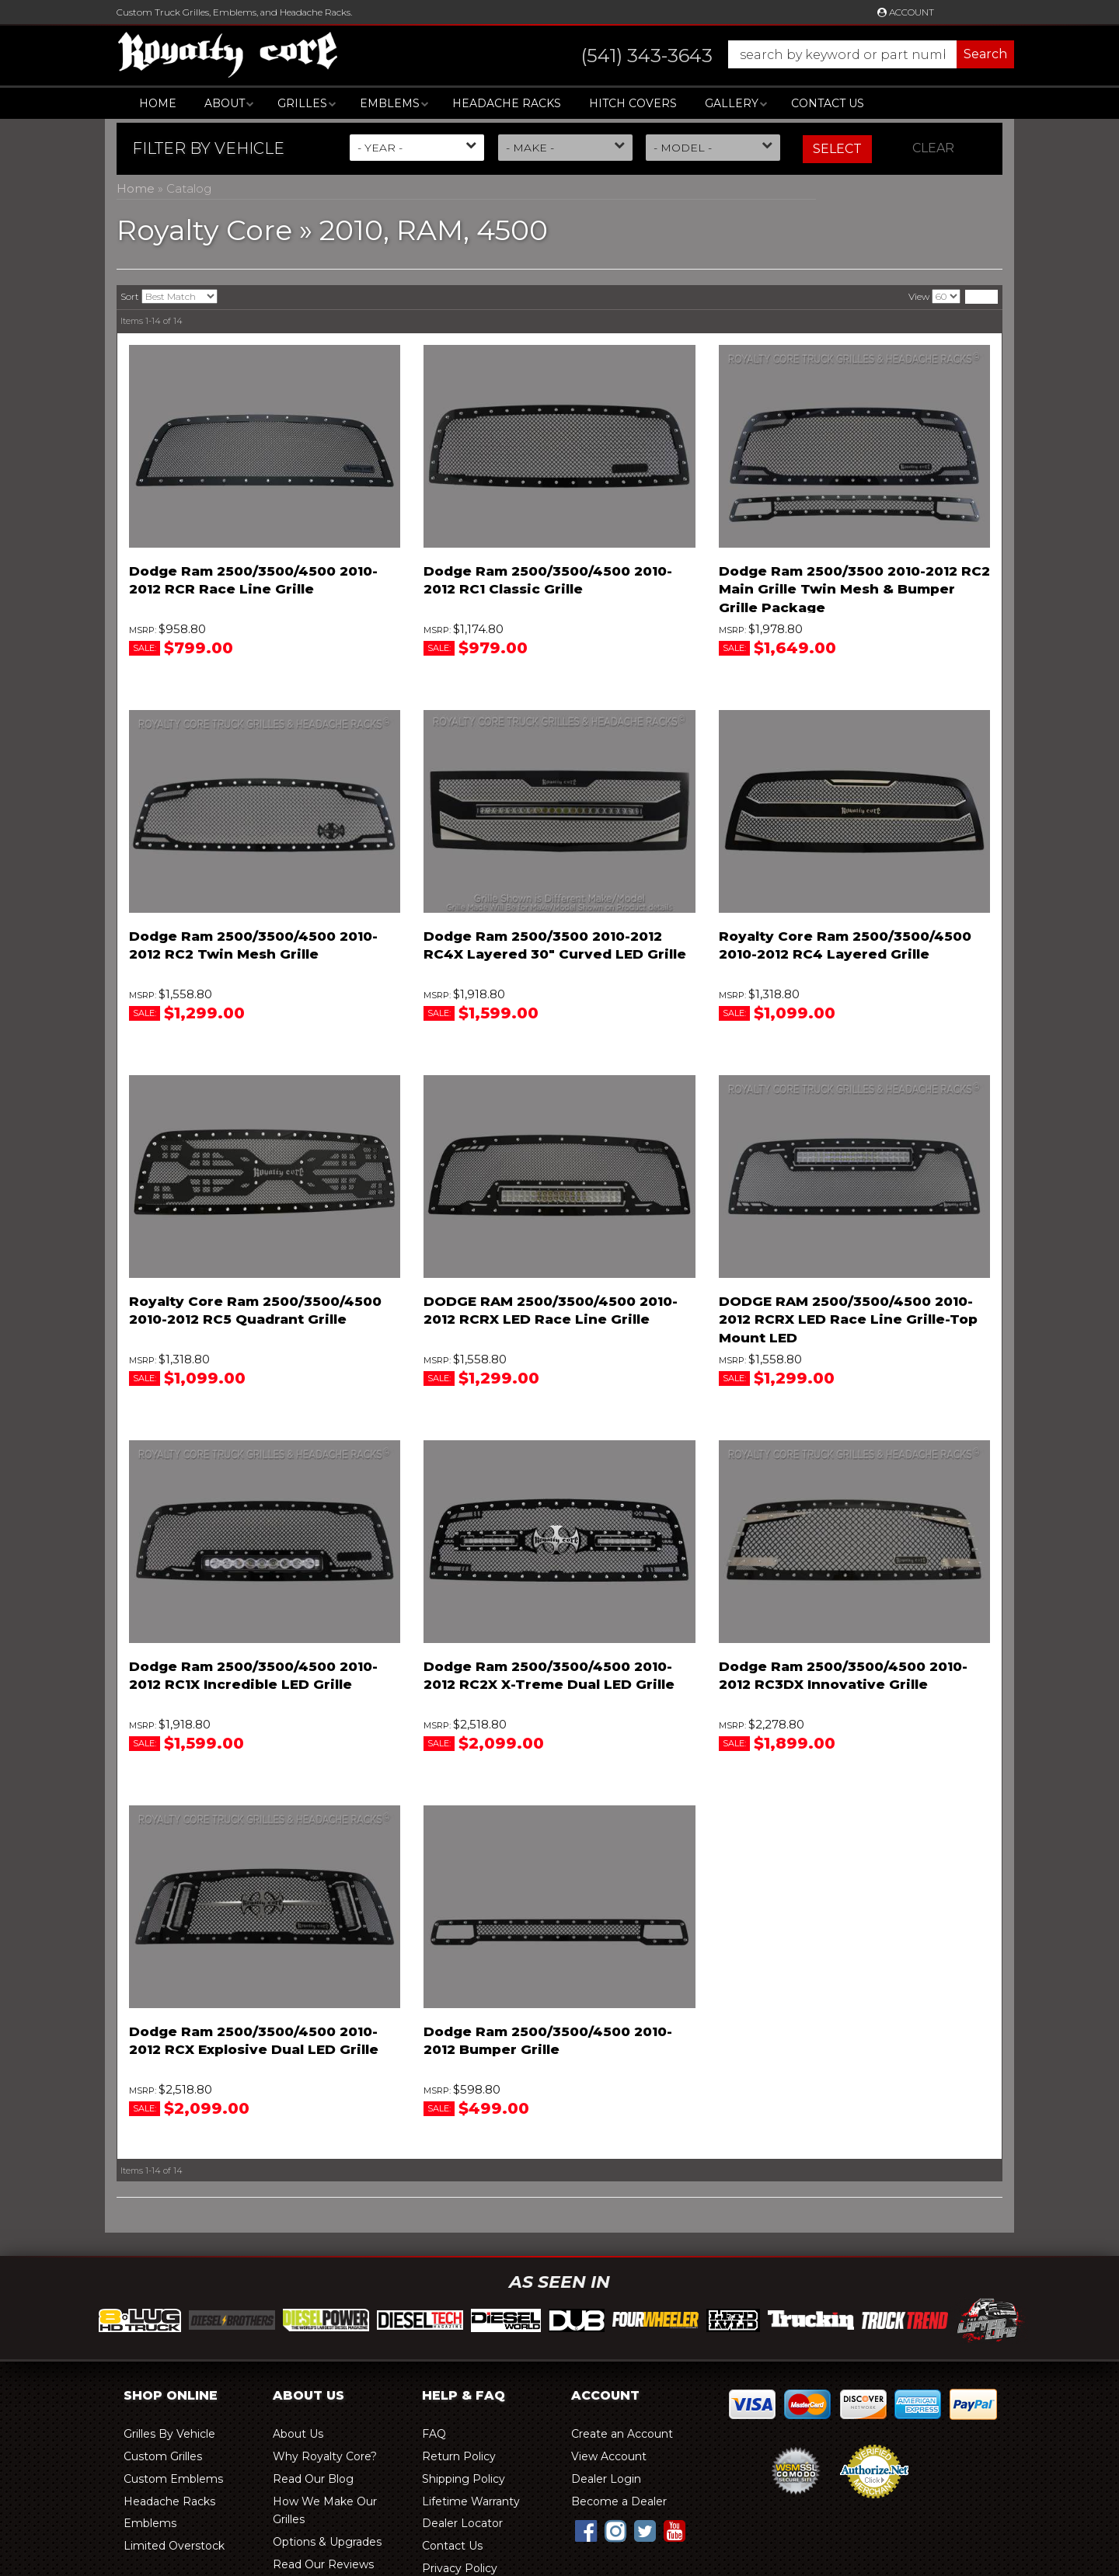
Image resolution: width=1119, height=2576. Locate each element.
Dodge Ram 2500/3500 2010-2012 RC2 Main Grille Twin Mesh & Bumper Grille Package (854, 589)
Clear (933, 148)
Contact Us (827, 103)
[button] (782, 54)
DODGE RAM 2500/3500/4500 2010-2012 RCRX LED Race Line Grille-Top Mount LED (848, 1319)
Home (157, 103)
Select (837, 148)
